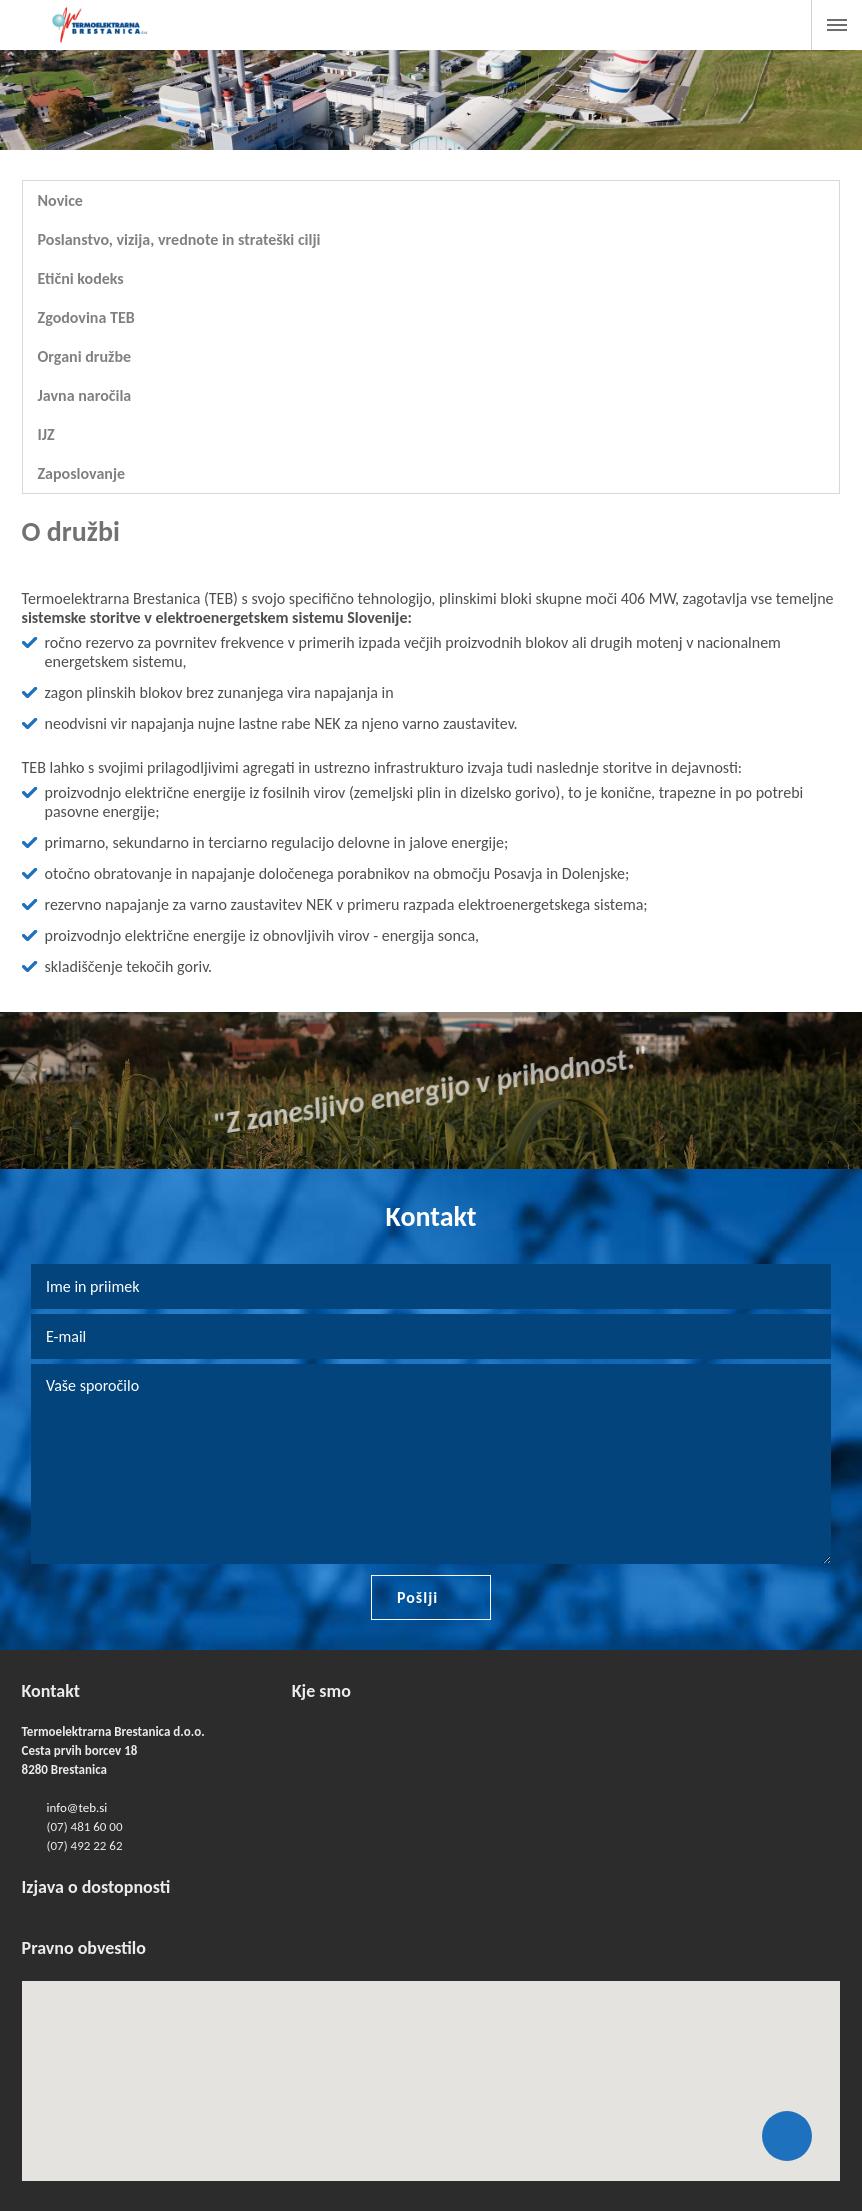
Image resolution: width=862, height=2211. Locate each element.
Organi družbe (85, 356)
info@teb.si (77, 1807)
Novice (60, 200)
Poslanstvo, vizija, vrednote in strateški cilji (179, 239)
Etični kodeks (81, 278)
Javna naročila (85, 395)
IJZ (46, 434)
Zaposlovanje (81, 473)
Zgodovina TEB (86, 317)
